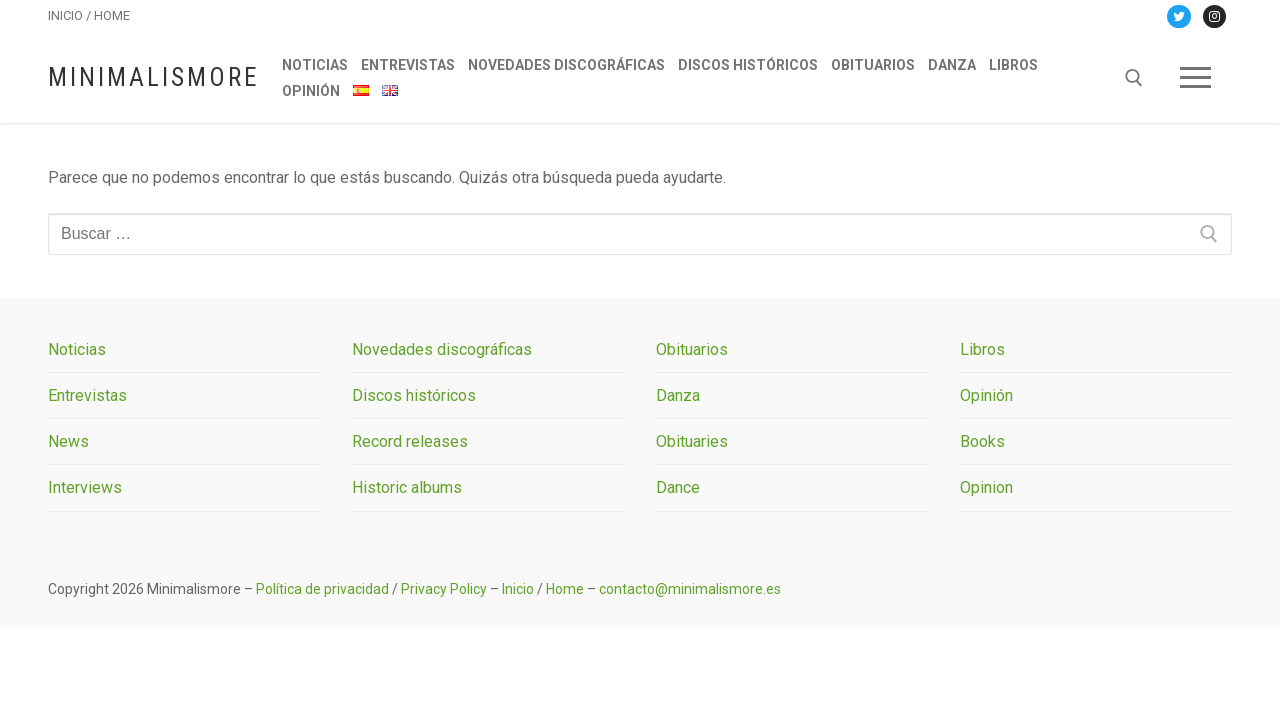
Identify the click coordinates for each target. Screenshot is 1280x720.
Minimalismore (153, 77)
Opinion (986, 487)
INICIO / (71, 15)
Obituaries (692, 441)
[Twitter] (1178, 16)
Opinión (986, 395)
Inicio (518, 589)
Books (982, 441)
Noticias (77, 349)
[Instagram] (1214, 16)
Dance (678, 487)
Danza (678, 395)
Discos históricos (414, 395)
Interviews (85, 487)
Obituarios (692, 349)
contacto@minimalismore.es (690, 589)
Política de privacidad (322, 589)
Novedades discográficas (442, 349)
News (68, 441)
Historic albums (407, 487)
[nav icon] (1195, 78)
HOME (112, 15)
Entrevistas (87, 395)
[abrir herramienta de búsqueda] (1134, 78)
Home (565, 589)
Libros (982, 349)
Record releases (410, 441)
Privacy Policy (444, 589)
